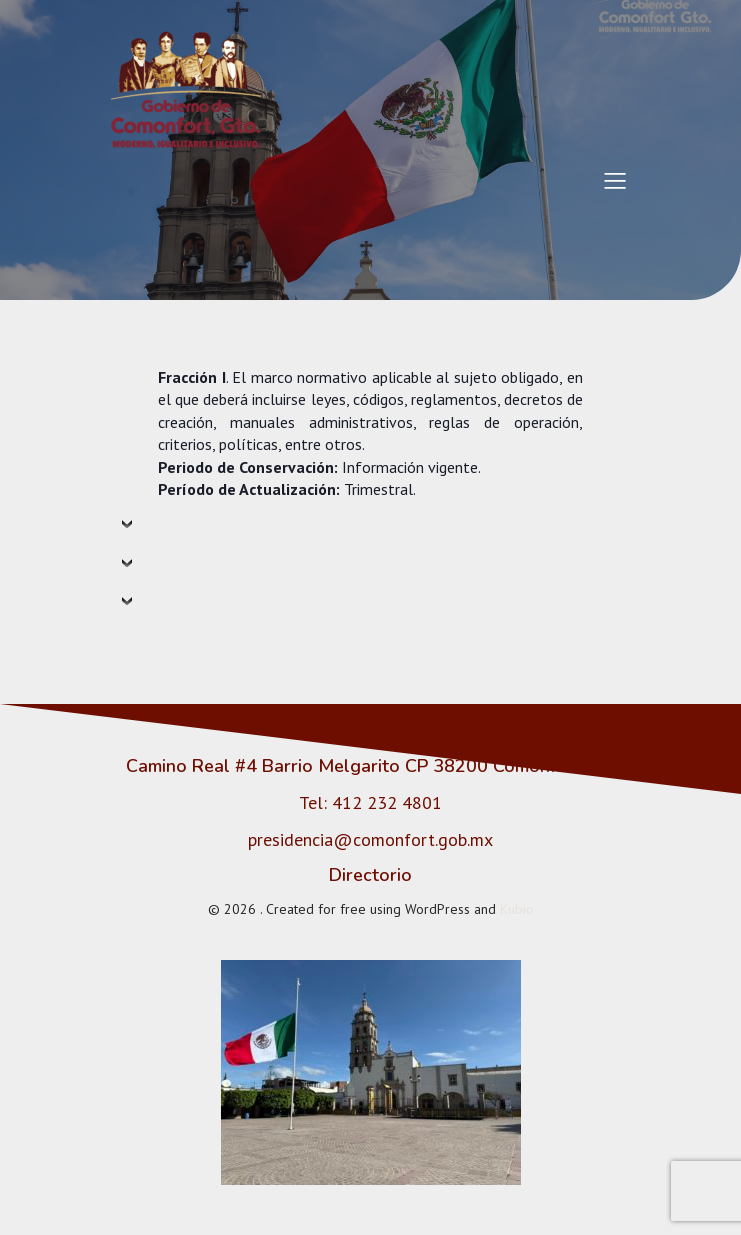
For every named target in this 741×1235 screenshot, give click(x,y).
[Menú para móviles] (616, 180)
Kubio (517, 909)
